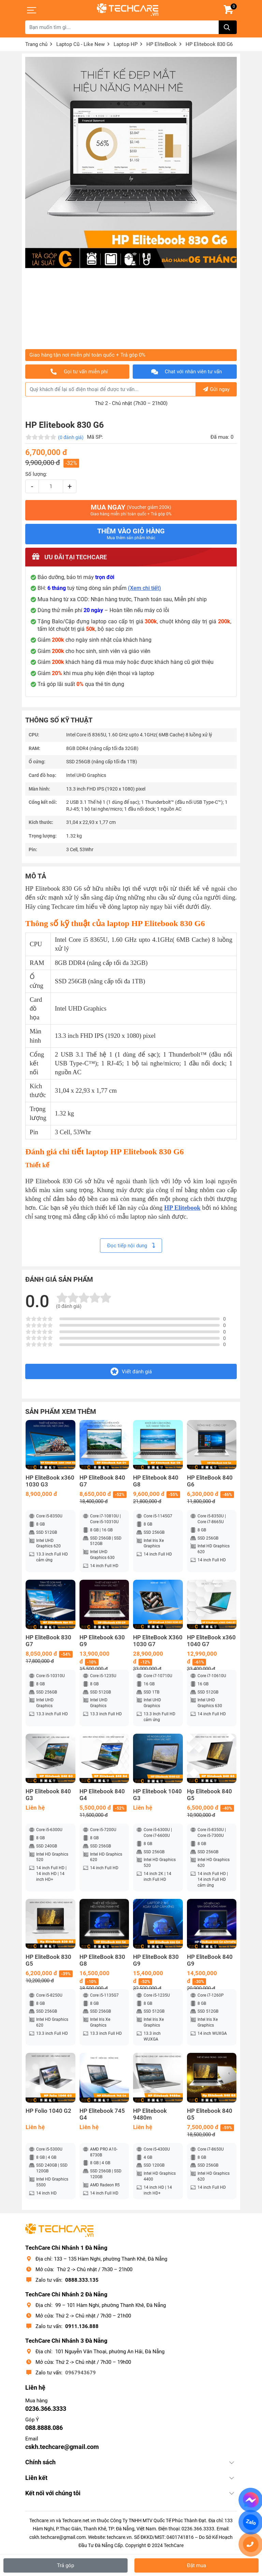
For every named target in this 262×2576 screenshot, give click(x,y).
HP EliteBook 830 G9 (156, 1960)
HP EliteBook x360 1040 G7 (211, 1641)
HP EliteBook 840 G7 (102, 1481)
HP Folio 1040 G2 (48, 2111)
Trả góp (65, 2565)
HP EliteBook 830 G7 (48, 1641)
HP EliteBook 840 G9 (210, 1960)
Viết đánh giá (131, 1371)
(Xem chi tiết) (144, 588)
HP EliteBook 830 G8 (102, 1960)
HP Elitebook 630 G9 (102, 1641)
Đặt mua (196, 2565)
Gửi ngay (216, 389)
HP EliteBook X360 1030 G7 (158, 1641)
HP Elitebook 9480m (150, 2114)
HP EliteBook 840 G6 (210, 1481)
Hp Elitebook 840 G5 (209, 1794)
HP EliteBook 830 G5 (48, 1960)
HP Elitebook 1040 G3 (157, 1794)
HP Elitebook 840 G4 (102, 1794)
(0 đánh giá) (71, 437)
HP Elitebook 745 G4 (102, 2114)
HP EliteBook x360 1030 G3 (50, 1481)
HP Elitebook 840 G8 (155, 1481)
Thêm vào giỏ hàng (131, 533)
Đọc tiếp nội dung (131, 1246)
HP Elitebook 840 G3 (48, 1794)
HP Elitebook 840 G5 (209, 2114)
